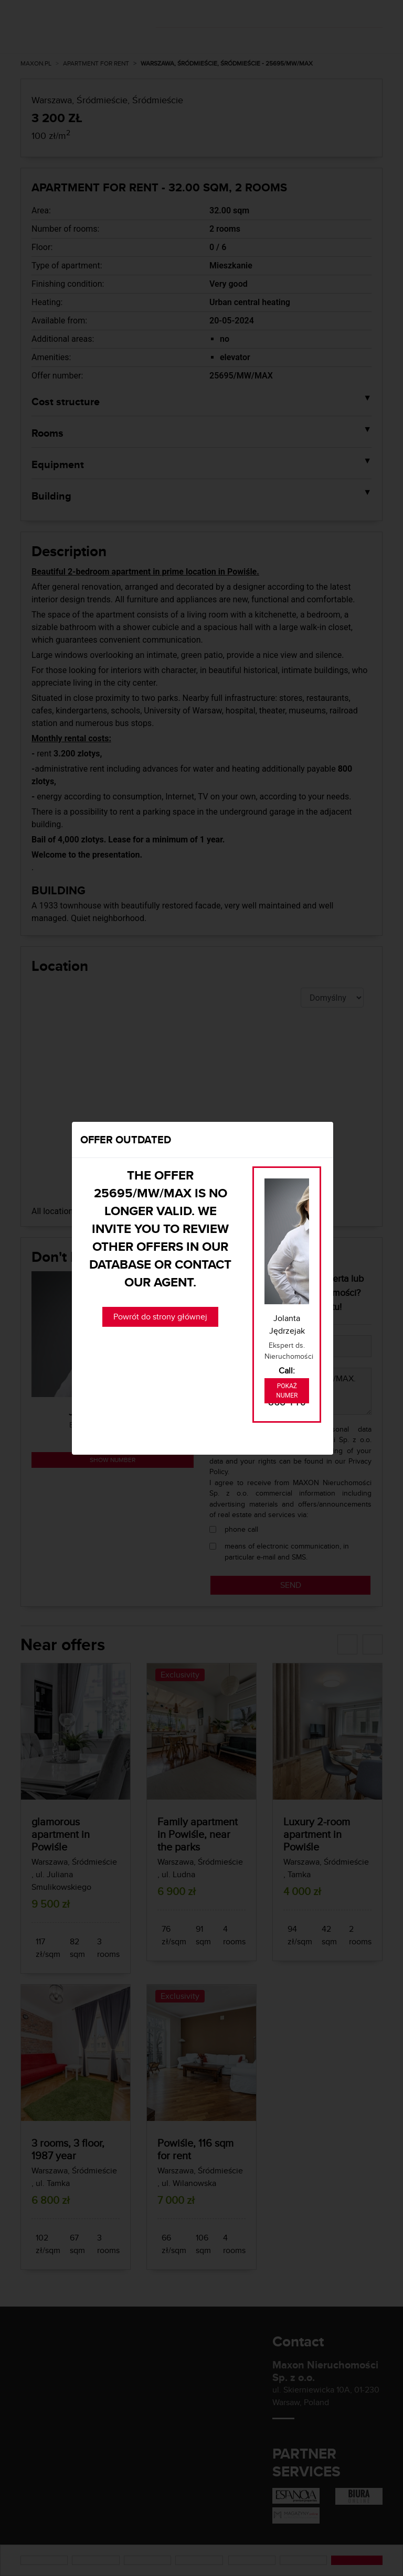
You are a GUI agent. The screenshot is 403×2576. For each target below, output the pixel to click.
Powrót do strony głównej (160, 1317)
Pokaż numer (287, 1390)
